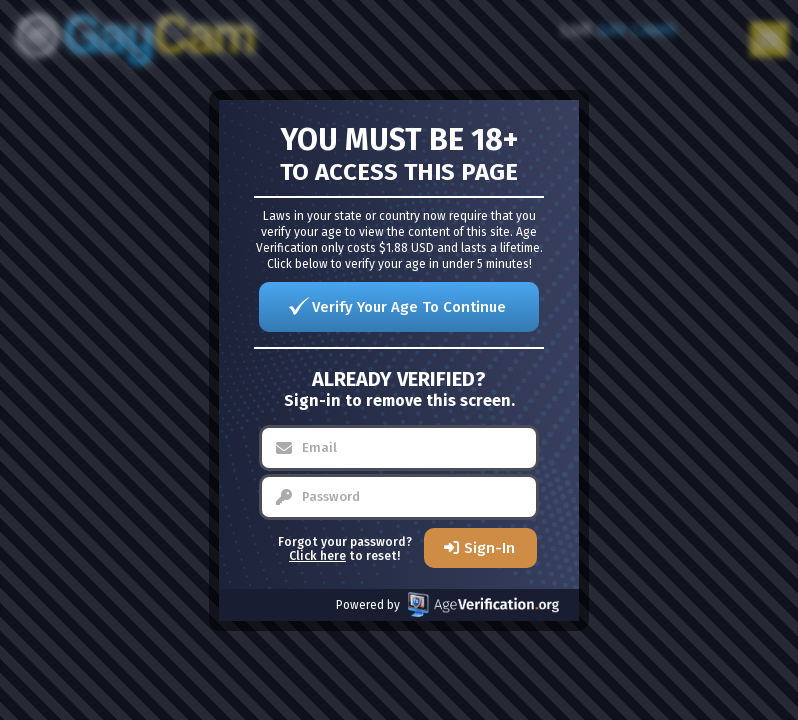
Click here (317, 556)
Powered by (447, 604)
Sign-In (489, 548)
